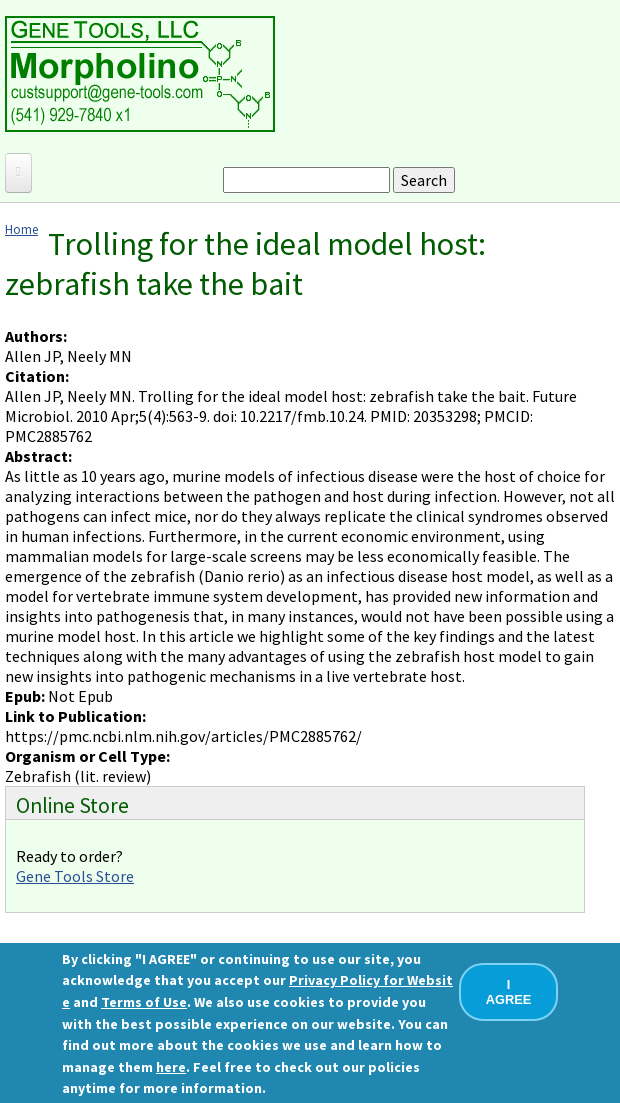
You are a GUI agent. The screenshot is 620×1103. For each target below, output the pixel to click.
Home (21, 229)
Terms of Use (144, 1002)
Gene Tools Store (75, 876)
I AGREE (509, 992)
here (171, 1067)
